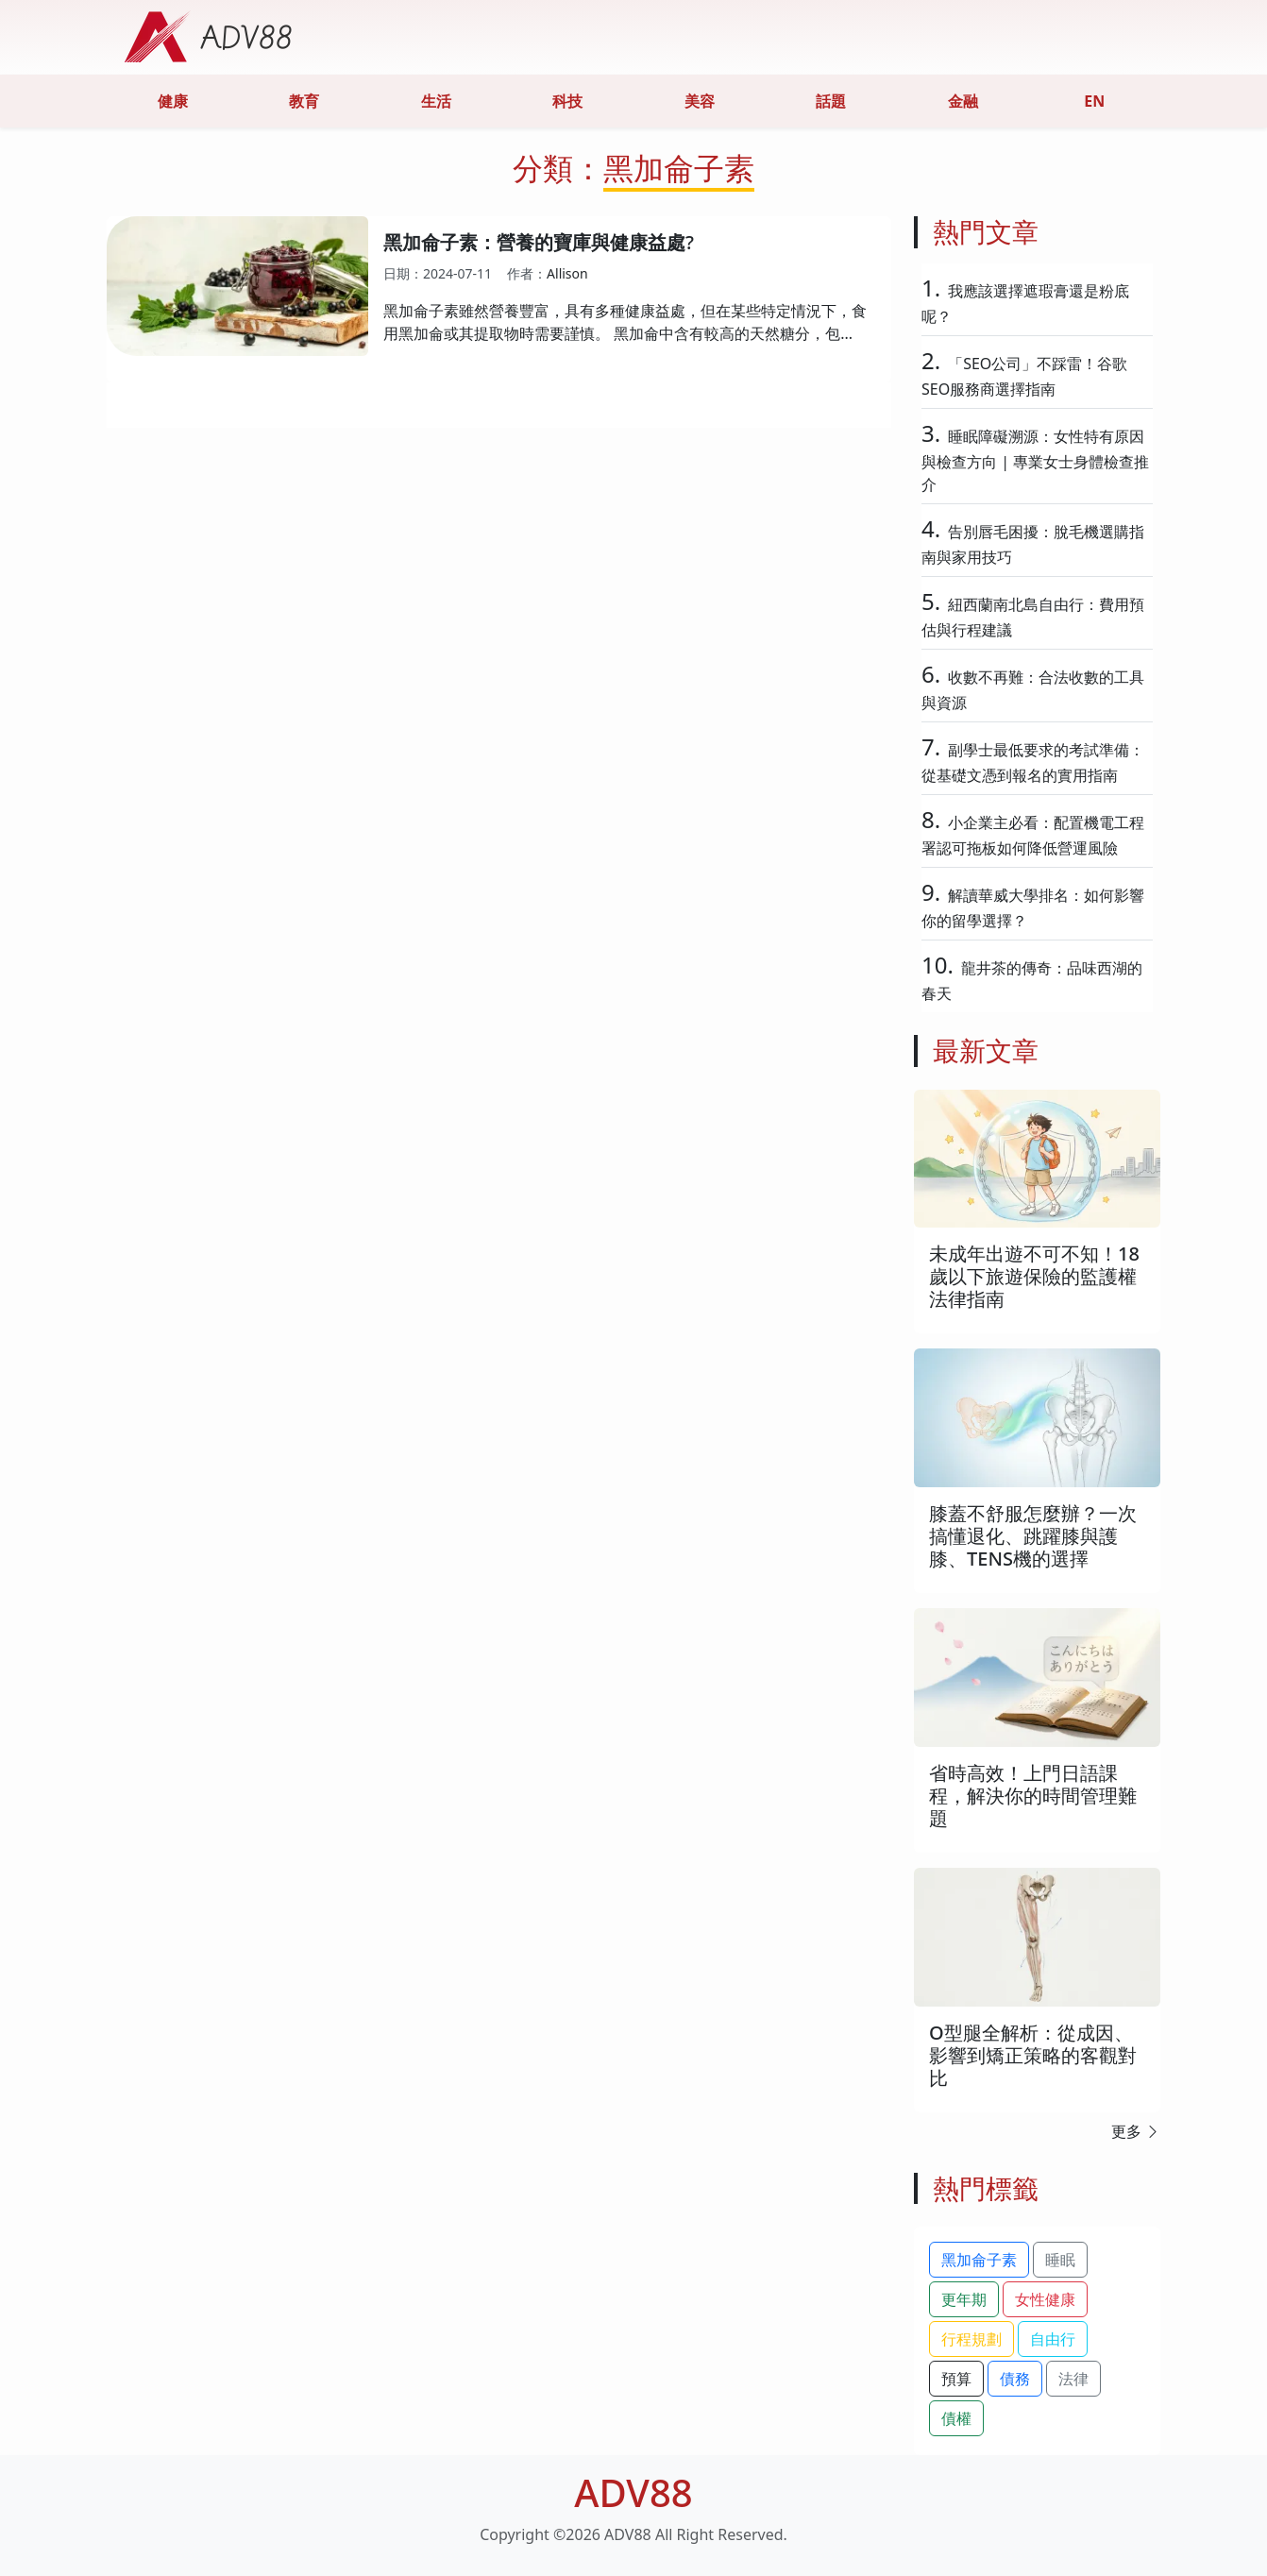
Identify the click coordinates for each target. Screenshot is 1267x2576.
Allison (567, 273)
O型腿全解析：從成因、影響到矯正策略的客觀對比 (1033, 2055)
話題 (831, 101)
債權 (956, 2418)
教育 (304, 101)
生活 (436, 101)
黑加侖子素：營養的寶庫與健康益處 (534, 242)
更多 (1135, 2131)
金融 (963, 101)
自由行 (1052, 2339)
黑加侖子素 (979, 2259)
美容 (699, 101)
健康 (173, 101)
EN (1094, 101)
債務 (1015, 2378)
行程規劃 (971, 2339)
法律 (1073, 2378)
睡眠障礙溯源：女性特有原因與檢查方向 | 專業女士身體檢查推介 (1035, 460)
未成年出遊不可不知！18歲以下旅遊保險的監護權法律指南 (1034, 1276)
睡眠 (1060, 2259)
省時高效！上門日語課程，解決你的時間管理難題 (1033, 1795)
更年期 (964, 2299)
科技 (567, 101)
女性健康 (1045, 2299)
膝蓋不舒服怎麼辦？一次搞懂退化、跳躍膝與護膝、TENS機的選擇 (1033, 1535)
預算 (956, 2378)
